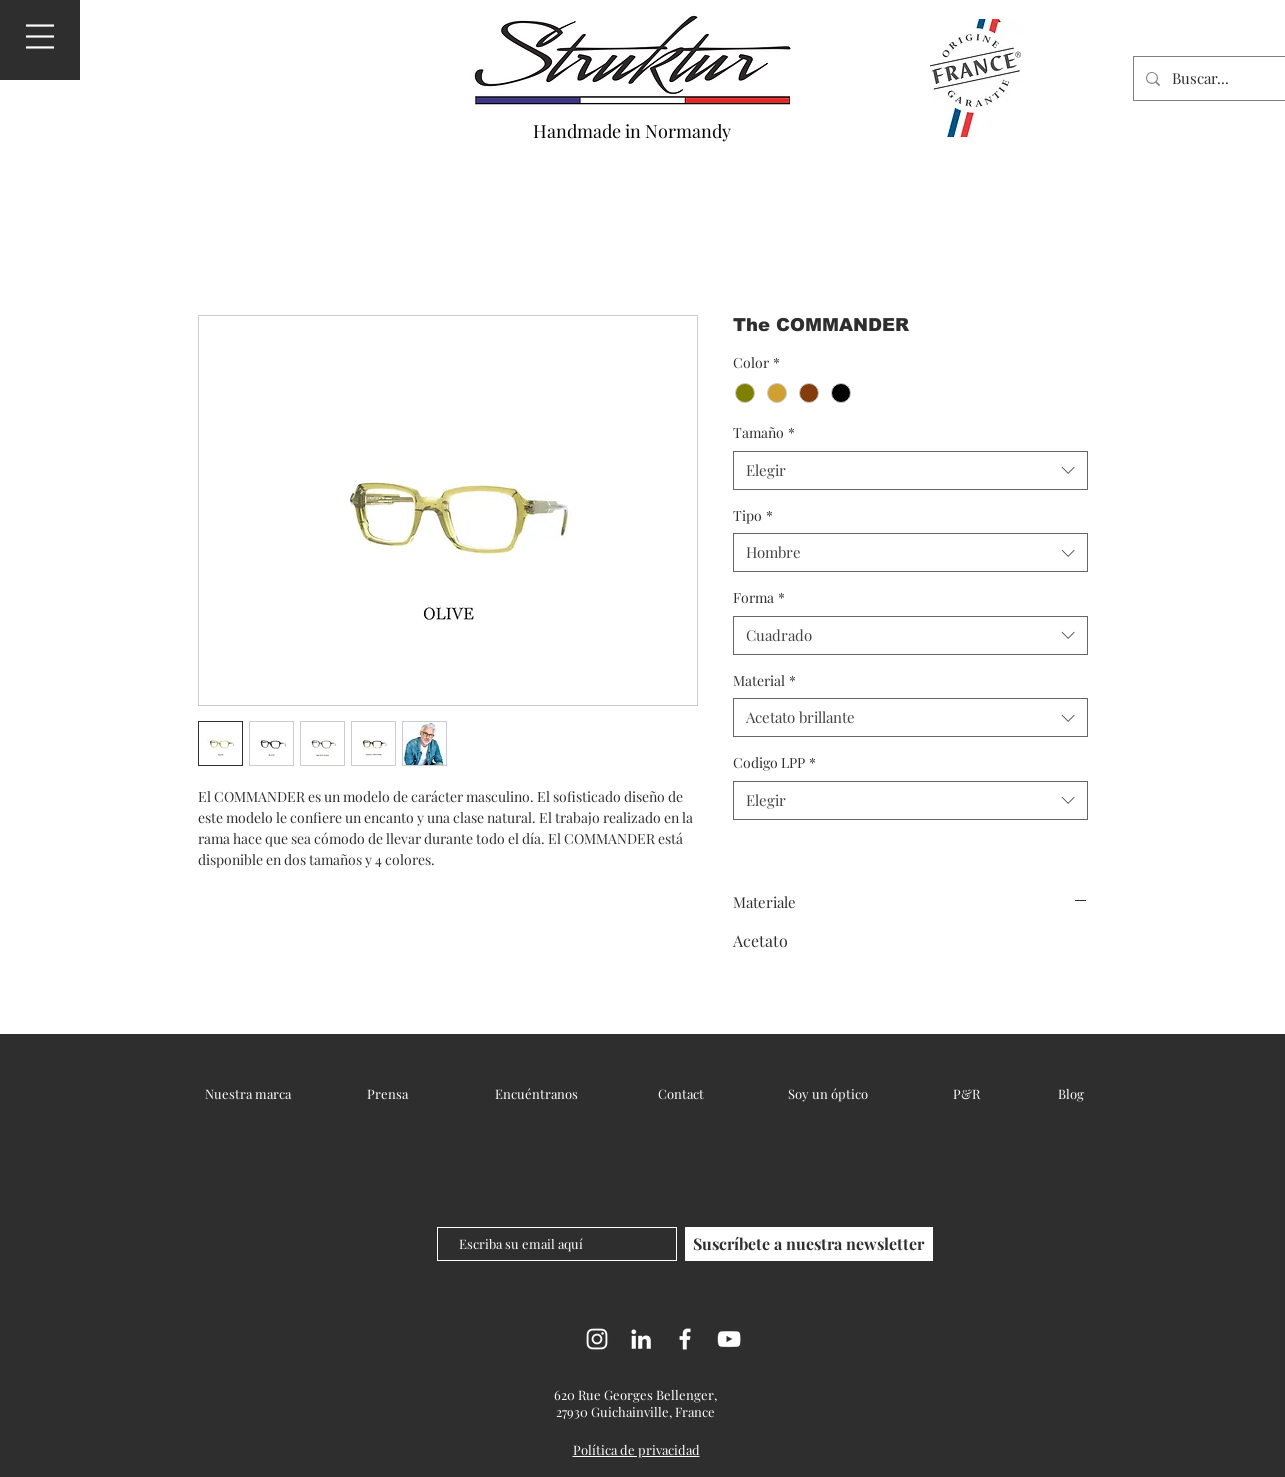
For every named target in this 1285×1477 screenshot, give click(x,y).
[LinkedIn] (641, 1339)
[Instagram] (597, 1339)
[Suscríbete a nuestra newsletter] (809, 1244)
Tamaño (764, 432)
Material (764, 680)
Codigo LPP (774, 762)
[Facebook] (685, 1339)
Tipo (753, 515)
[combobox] (910, 470)
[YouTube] (729, 1339)
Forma (759, 597)
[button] (40, 36)
